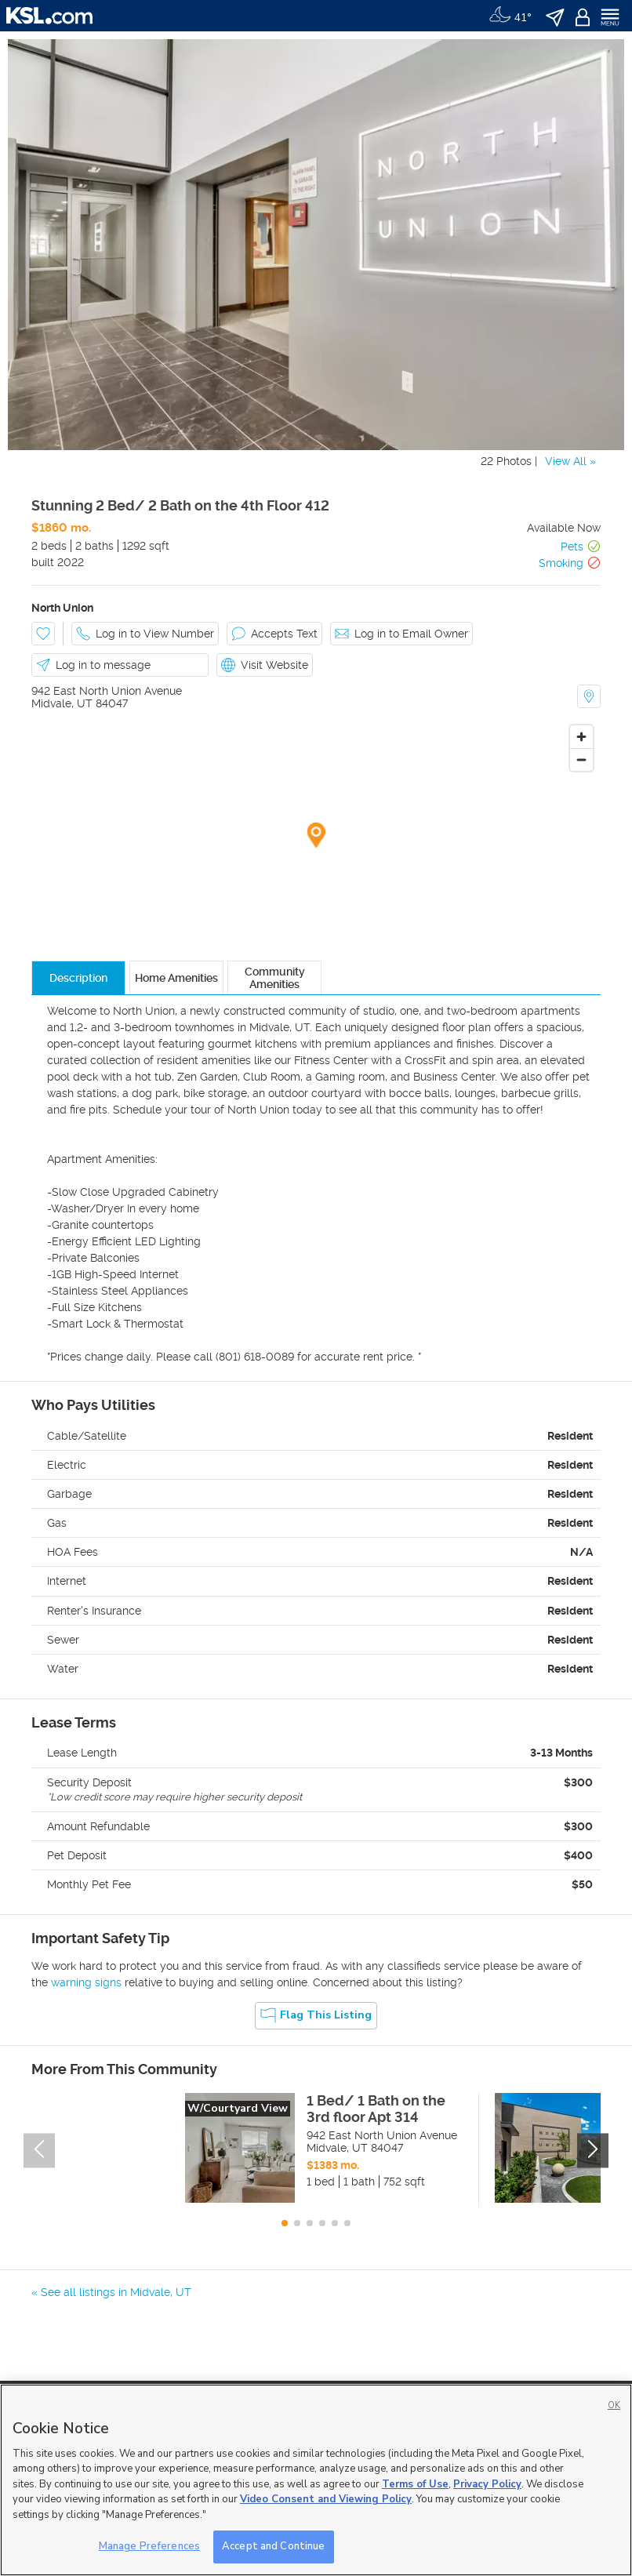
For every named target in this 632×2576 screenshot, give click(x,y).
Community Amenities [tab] (275, 977)
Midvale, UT (62, 703)
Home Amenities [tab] (176, 978)
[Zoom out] (581, 759)
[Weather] (510, 15)
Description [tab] (78, 978)
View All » (570, 461)
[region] (316, 2480)
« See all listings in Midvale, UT (111, 2292)
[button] (120, 665)
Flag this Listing (316, 2015)
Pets (572, 546)
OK (614, 2405)
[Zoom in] (581, 736)
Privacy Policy (487, 2484)
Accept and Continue (273, 2546)
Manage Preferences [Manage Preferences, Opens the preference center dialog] (149, 2546)
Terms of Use (415, 2484)
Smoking (561, 563)
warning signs (86, 1982)
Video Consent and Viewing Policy (326, 2499)
